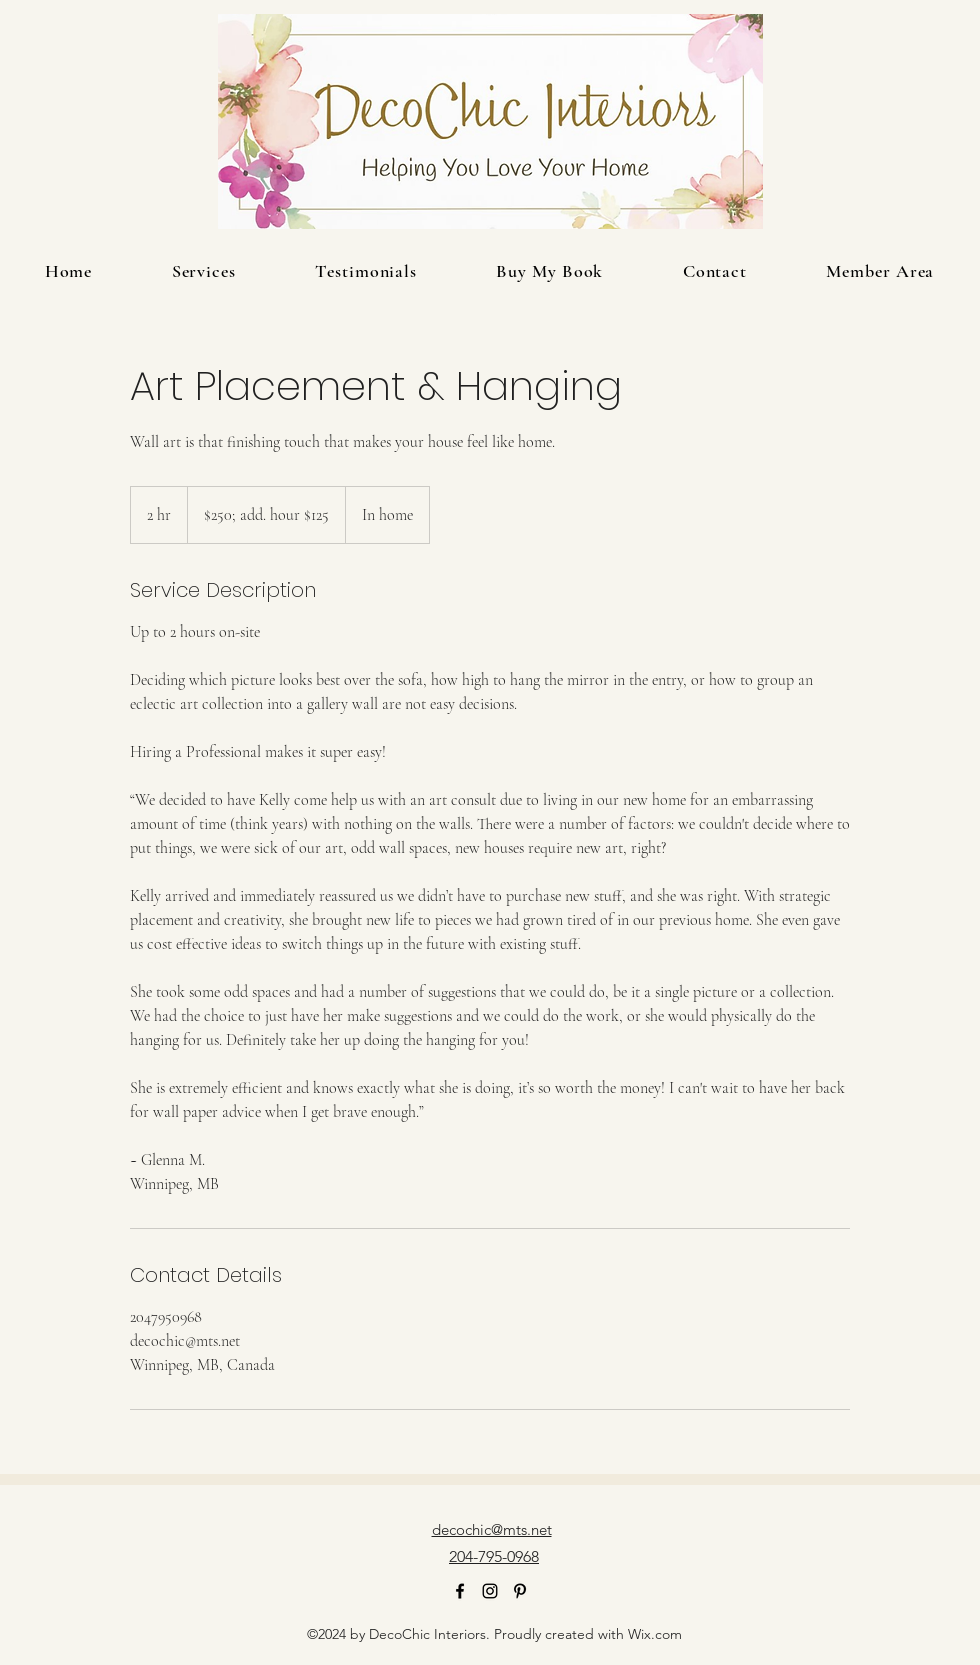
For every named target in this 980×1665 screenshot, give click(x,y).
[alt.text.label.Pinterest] (520, 1591)
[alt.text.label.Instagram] (490, 1591)
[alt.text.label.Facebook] (460, 1591)
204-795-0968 (494, 1556)
